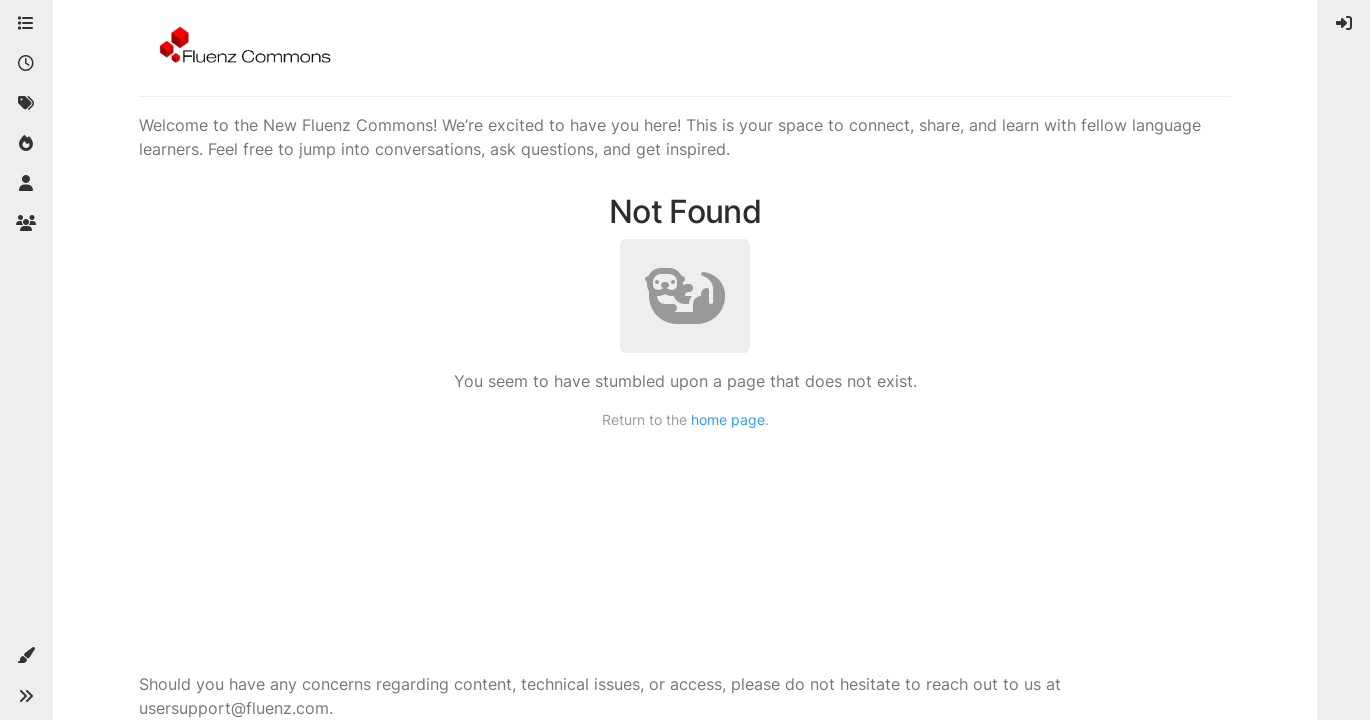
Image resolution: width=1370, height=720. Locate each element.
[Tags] (26, 104)
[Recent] (26, 64)
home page (728, 419)
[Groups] (26, 224)
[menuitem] (1344, 24)
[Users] (26, 184)
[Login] (1344, 24)
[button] (26, 656)
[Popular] (26, 144)
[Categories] (26, 24)
